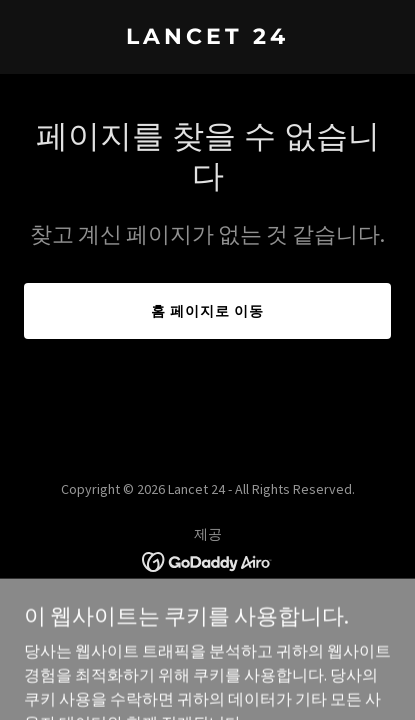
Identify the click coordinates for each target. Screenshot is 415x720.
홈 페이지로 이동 (207, 311)
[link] (207, 38)
